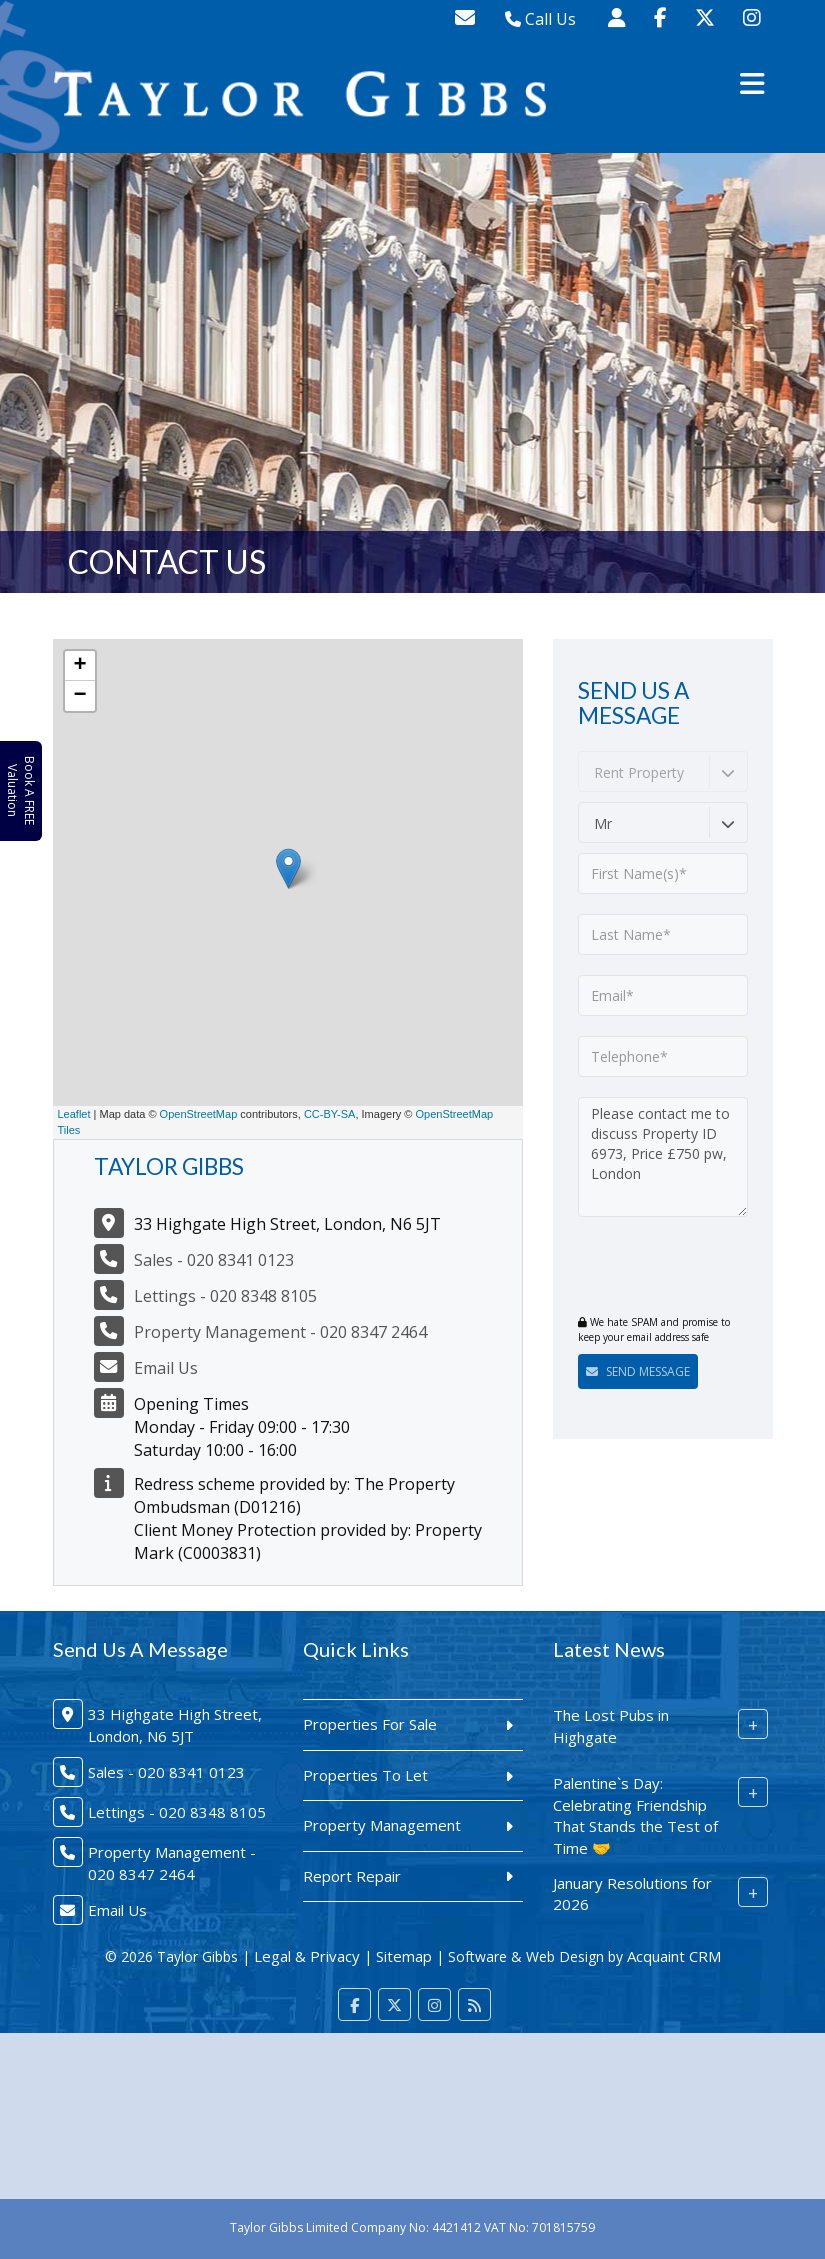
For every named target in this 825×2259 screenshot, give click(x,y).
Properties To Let (365, 1775)
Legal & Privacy (307, 1956)
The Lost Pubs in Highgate (611, 1725)
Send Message (638, 1371)
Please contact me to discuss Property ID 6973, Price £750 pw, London (663, 1157)
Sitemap (404, 1956)
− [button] (79, 696)
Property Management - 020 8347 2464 (280, 1332)
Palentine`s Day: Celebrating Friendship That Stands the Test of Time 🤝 (635, 1815)
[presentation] (699, 1268)
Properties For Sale (370, 1724)
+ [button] (79, 666)
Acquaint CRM (674, 1956)
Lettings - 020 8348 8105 (225, 1296)
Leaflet (74, 1114)
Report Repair (352, 1876)
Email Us (166, 1368)
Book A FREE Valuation (21, 790)
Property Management (382, 1825)
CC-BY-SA (330, 1114)
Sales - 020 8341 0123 (214, 1260)
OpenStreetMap (199, 1114)
